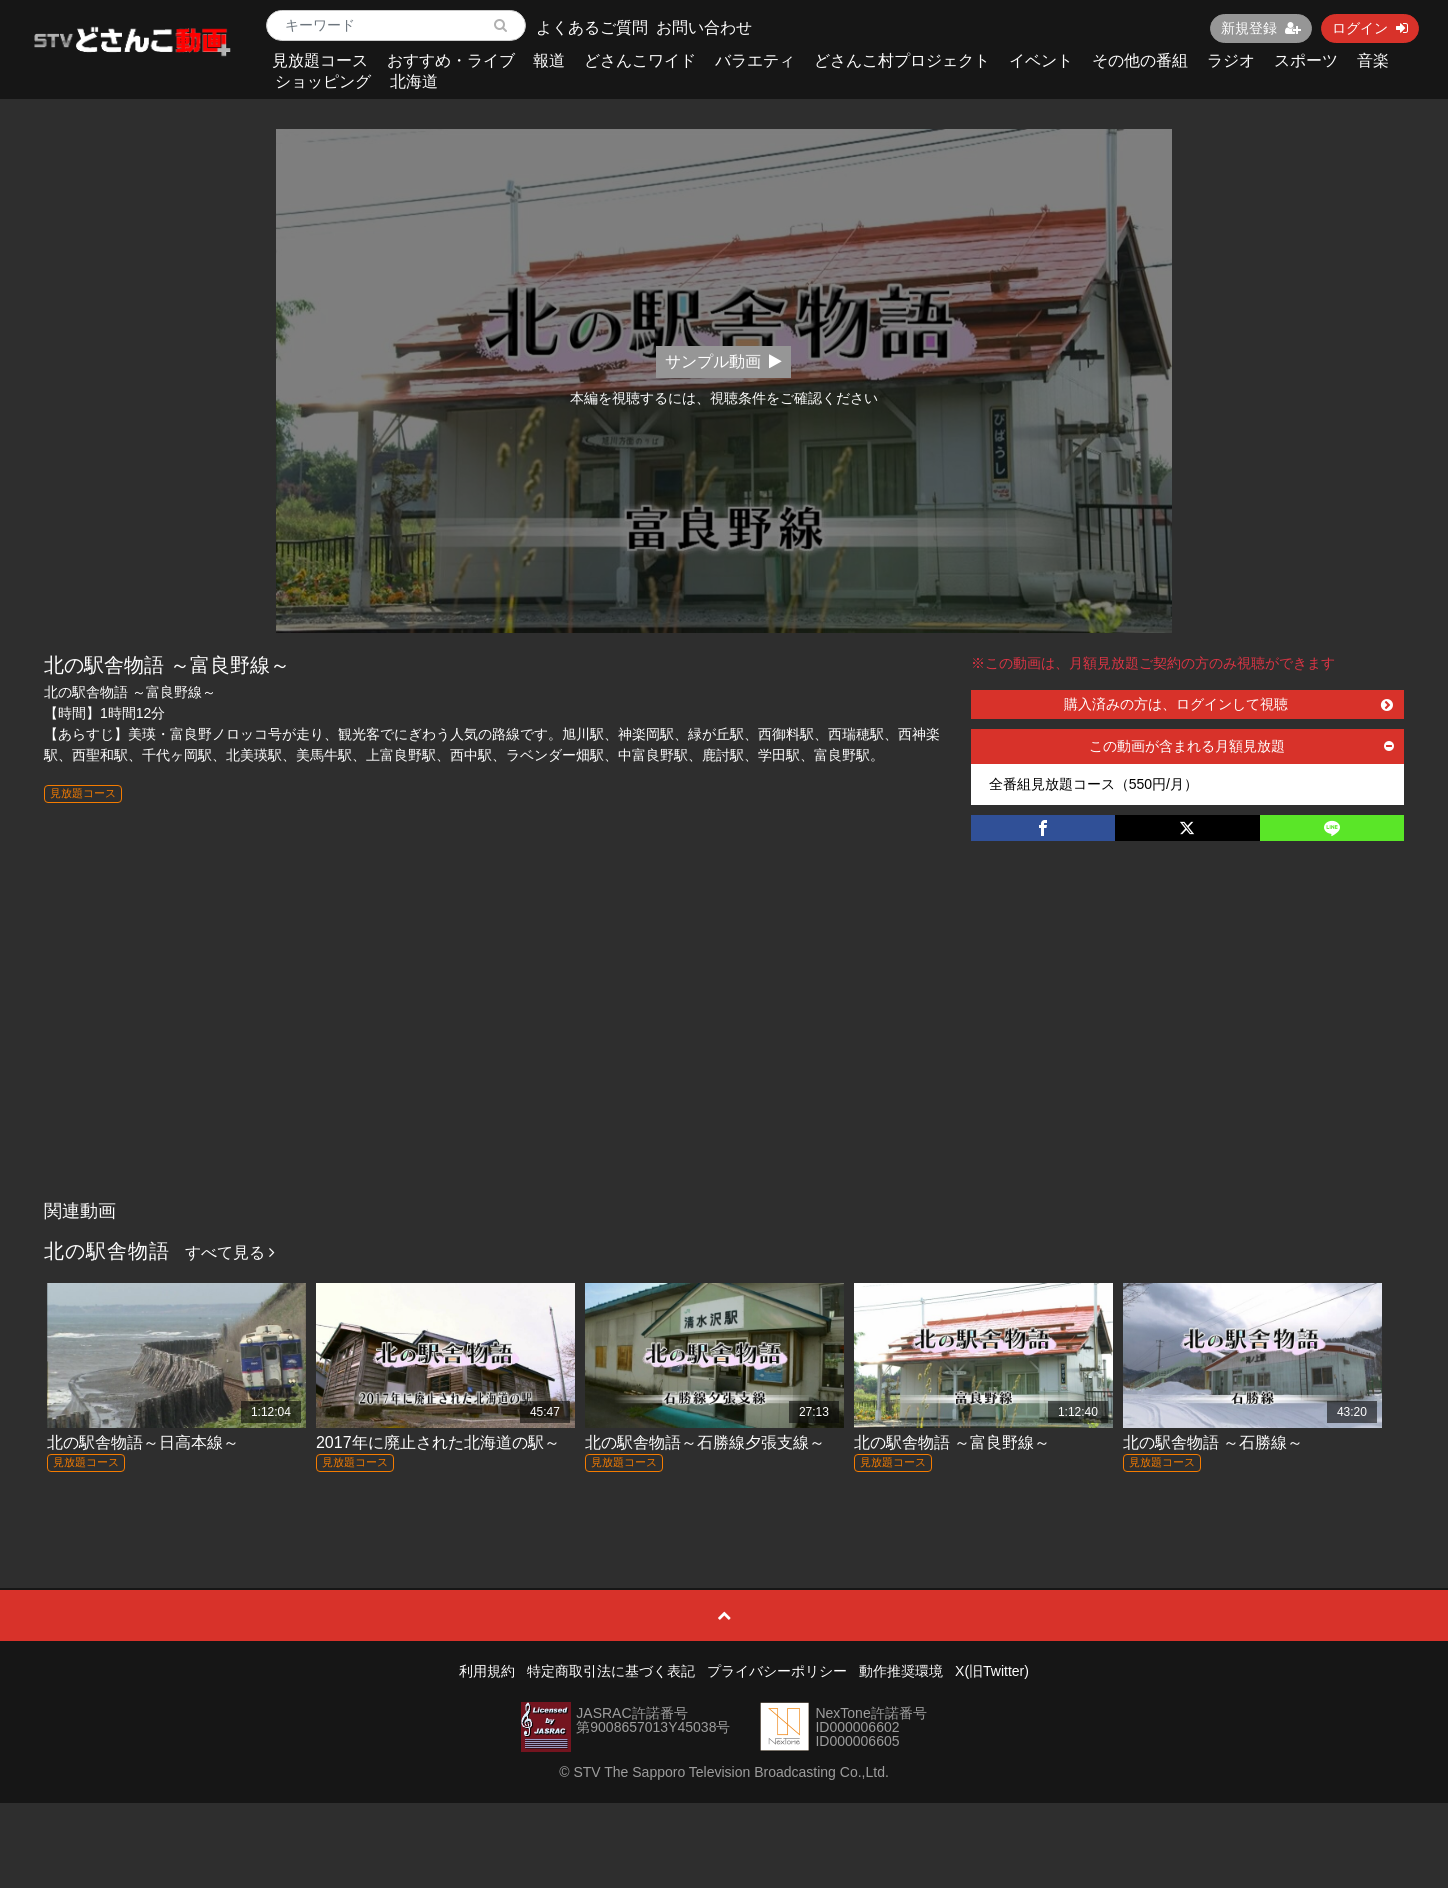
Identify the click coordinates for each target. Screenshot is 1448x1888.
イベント (1041, 60)
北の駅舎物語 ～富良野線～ (952, 1442)
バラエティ (755, 60)
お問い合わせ (704, 27)
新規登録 (1261, 28)
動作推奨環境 (901, 1671)
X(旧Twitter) (992, 1671)
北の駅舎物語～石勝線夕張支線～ (705, 1442)
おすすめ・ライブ (451, 60)
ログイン (1370, 28)
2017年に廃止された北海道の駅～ (438, 1442)
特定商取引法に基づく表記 (611, 1671)
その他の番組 (1140, 60)
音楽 (1373, 60)
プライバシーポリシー (777, 1671)
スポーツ (1306, 60)
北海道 (414, 81)
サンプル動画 (723, 361)
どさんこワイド (640, 60)
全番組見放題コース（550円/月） (1093, 784)
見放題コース (320, 60)
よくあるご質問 (592, 27)
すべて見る (230, 1252)
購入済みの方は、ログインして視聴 (1228, 704)
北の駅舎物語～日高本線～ (143, 1442)
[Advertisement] (724, 1041)
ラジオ (1231, 60)
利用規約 (487, 1671)
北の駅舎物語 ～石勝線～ (1213, 1442)
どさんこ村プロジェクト (902, 60)
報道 (549, 60)
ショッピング (323, 81)
